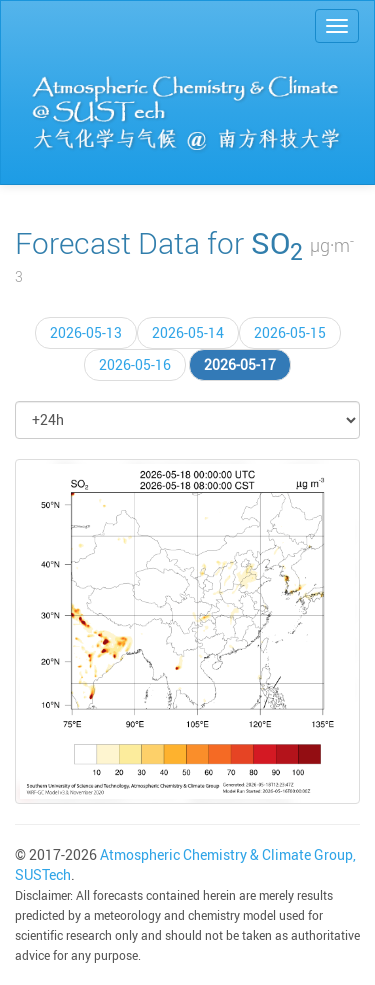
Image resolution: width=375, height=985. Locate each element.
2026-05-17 (240, 364)
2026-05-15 (290, 332)
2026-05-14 (188, 332)
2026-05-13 (86, 332)
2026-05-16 (135, 364)
